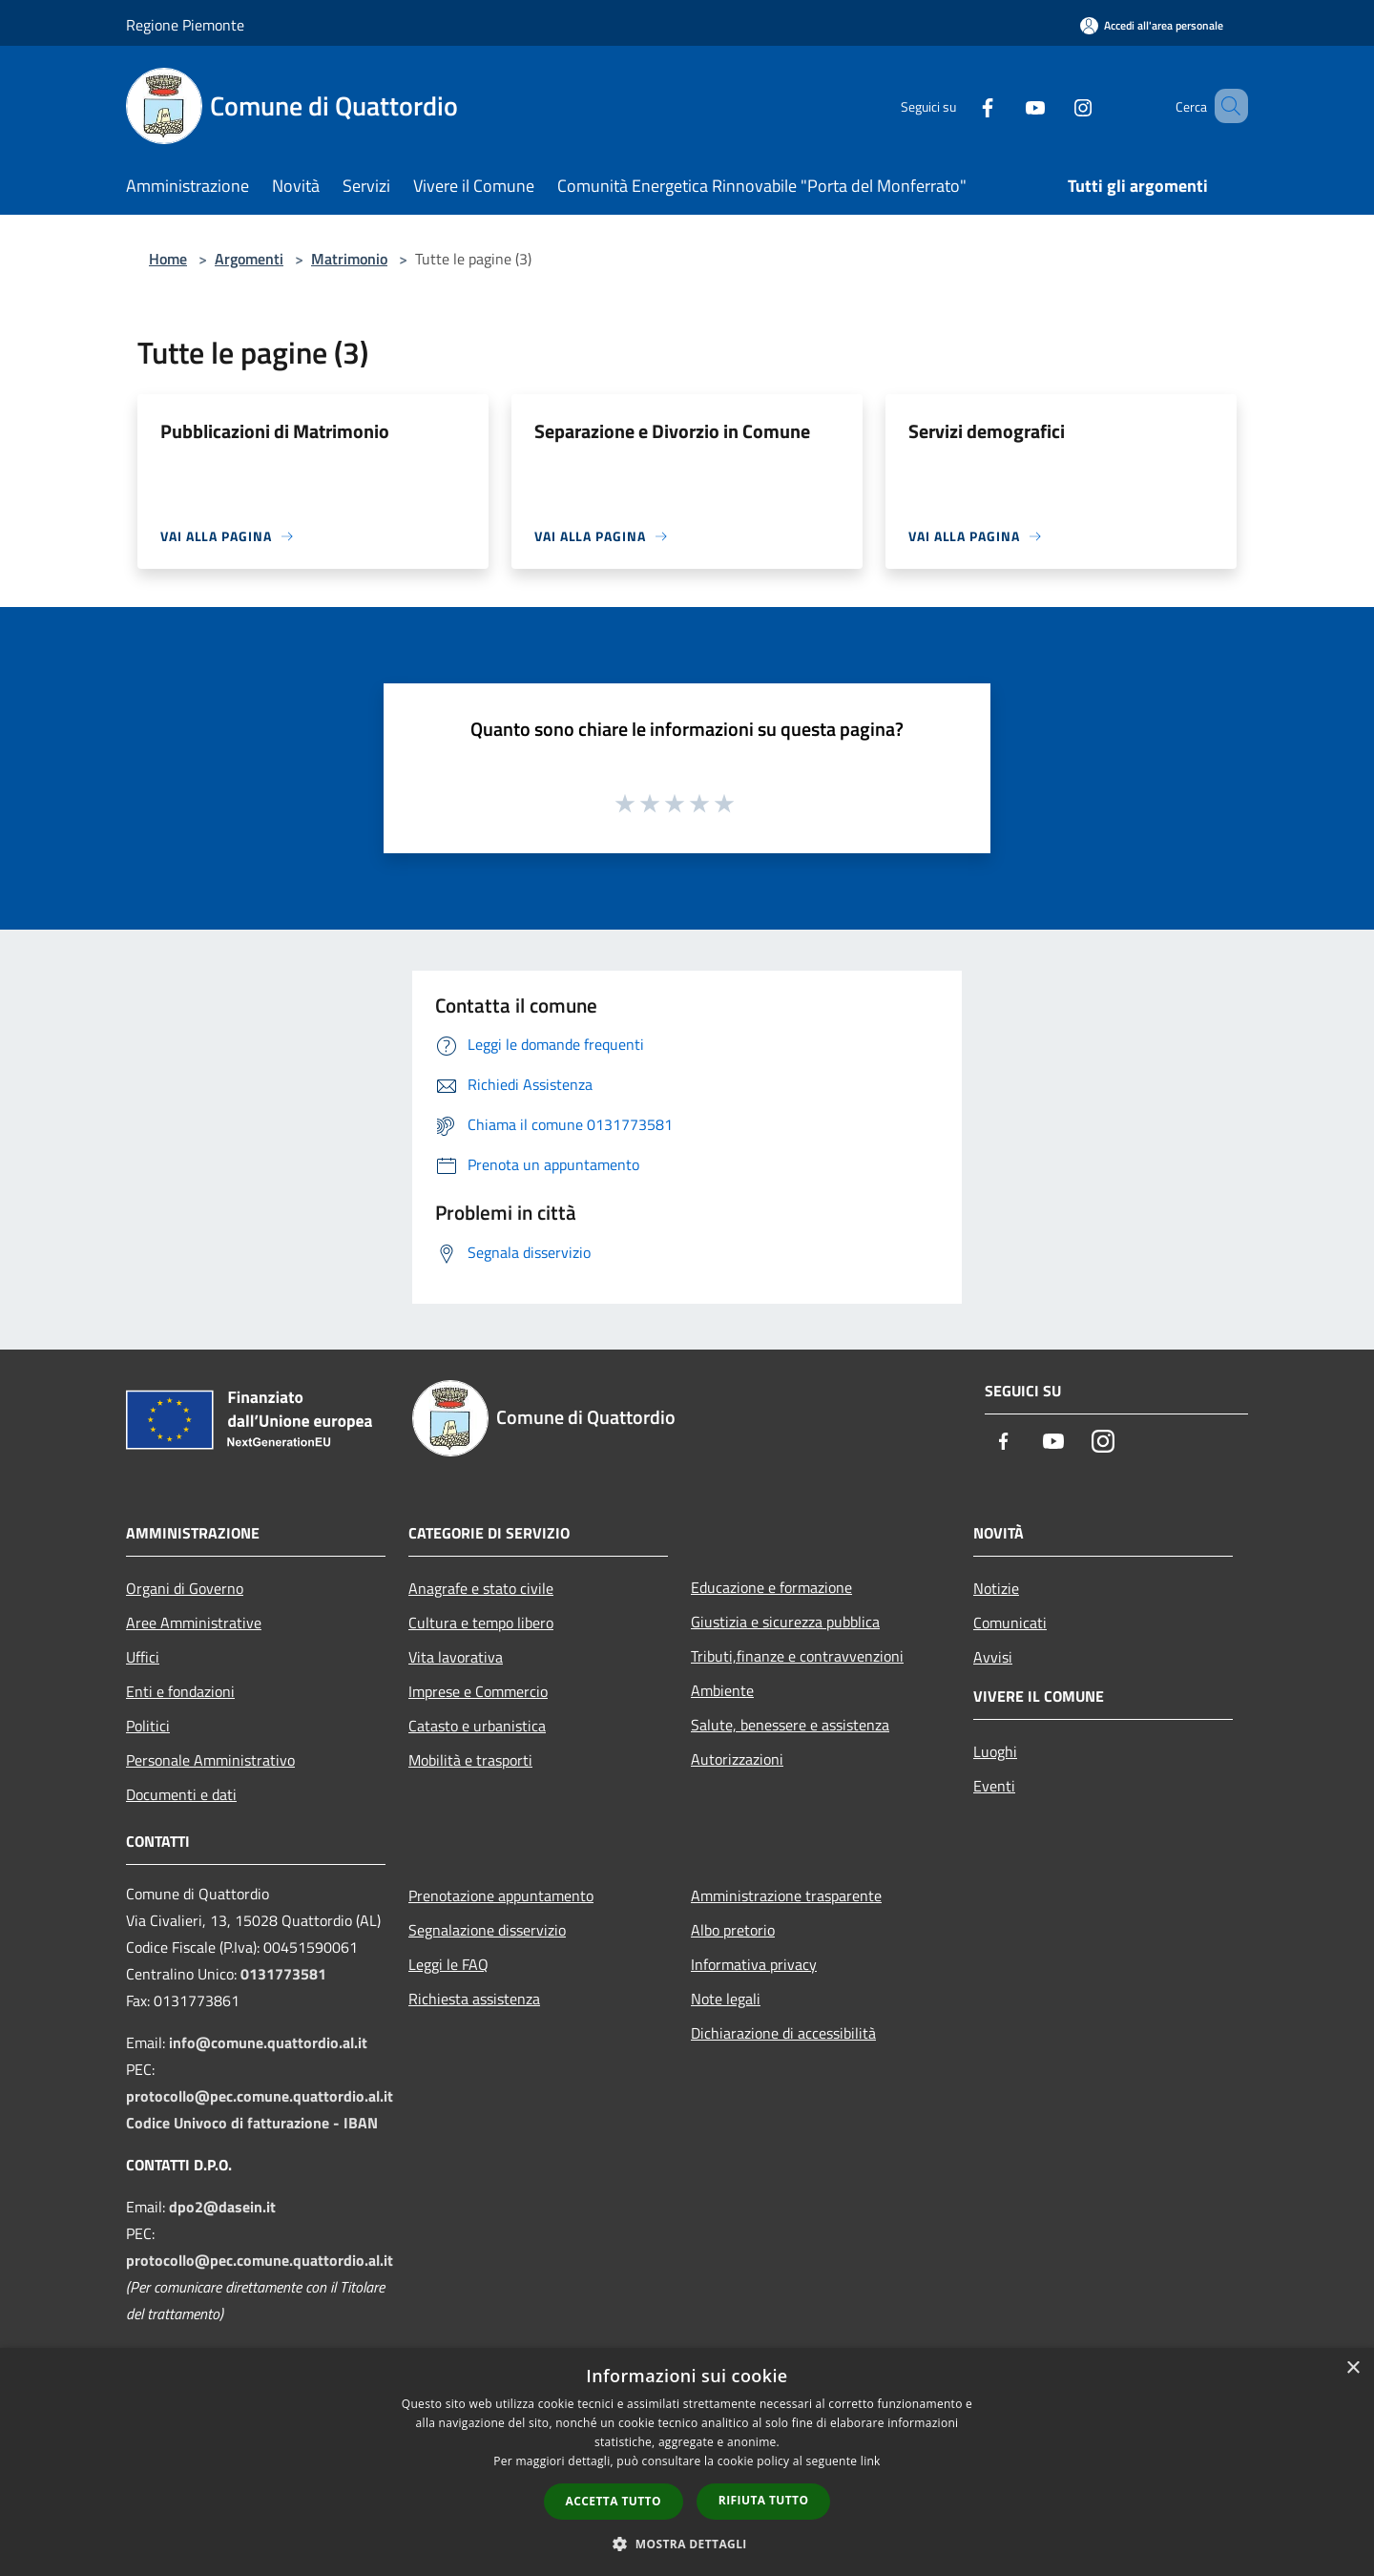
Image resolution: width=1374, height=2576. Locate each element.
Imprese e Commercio (478, 1691)
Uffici (142, 1656)
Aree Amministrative (193, 1622)
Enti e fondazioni (180, 1691)
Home (168, 258)
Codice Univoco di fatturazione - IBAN (252, 2122)
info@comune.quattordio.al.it (268, 2042)
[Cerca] (1225, 106)
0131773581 (283, 1973)
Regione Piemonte (185, 24)
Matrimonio (349, 258)
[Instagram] (1055, 105)
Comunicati (1010, 1622)
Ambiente (722, 1690)
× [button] (1352, 2368)
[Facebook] (960, 105)
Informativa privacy (754, 1964)
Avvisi (992, 1656)
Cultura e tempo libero (480, 1622)
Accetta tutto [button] (613, 2501)
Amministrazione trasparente (786, 1895)
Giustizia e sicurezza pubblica (785, 1621)
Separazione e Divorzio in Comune (672, 431)
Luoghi (995, 1751)
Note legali (725, 1998)
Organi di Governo (184, 1588)
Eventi (994, 1785)
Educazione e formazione (771, 1587)
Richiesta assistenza (474, 1998)
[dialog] (687, 2462)
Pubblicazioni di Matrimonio (274, 431)
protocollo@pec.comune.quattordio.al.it (259, 2095)
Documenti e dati (181, 1794)
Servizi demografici (986, 431)
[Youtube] (1008, 105)
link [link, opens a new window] (871, 2461)
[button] (687, 2543)
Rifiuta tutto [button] (763, 2500)
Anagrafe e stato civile (480, 1588)
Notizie (996, 1588)
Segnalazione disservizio (487, 1929)
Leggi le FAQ (448, 1964)
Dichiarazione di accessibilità (783, 2032)
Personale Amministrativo (210, 1760)
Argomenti (249, 258)
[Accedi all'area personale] (1151, 25)
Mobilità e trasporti (470, 1760)
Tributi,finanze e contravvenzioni (797, 1655)
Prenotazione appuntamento (500, 1895)
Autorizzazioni (737, 1759)
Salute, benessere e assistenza (790, 1724)
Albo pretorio (733, 1929)
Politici (148, 1725)
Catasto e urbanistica (477, 1725)
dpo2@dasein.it (222, 2206)
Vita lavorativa (455, 1656)
